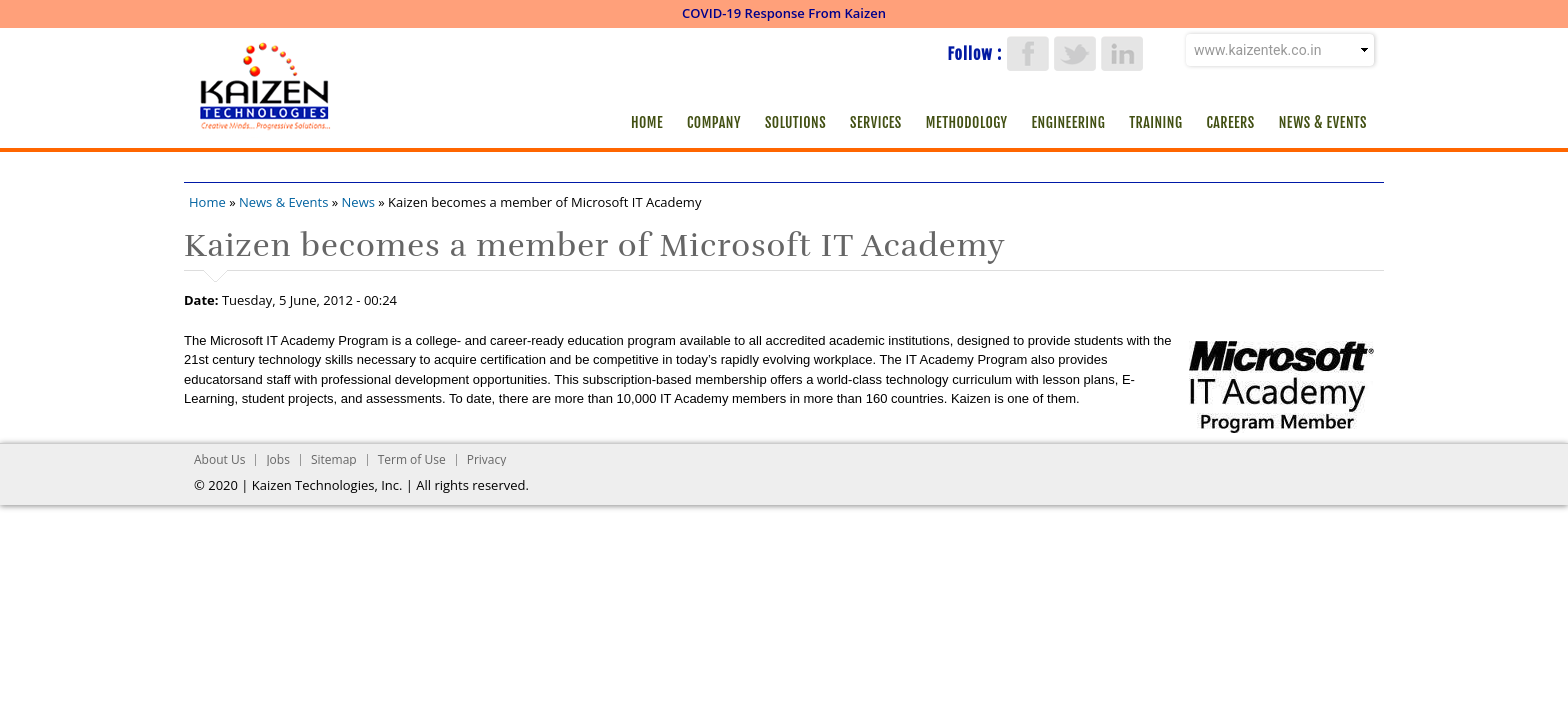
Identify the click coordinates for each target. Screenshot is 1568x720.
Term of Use (412, 459)
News (358, 202)
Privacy (487, 459)
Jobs (278, 459)
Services (876, 122)
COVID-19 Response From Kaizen (784, 13)
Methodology (967, 122)
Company (714, 122)
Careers (1230, 122)
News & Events (1323, 122)
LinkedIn (1122, 53)
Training (1155, 122)
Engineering (1069, 122)
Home (647, 122)
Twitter (1075, 53)
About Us (219, 459)
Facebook (1028, 53)
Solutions (795, 122)
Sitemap (334, 459)
